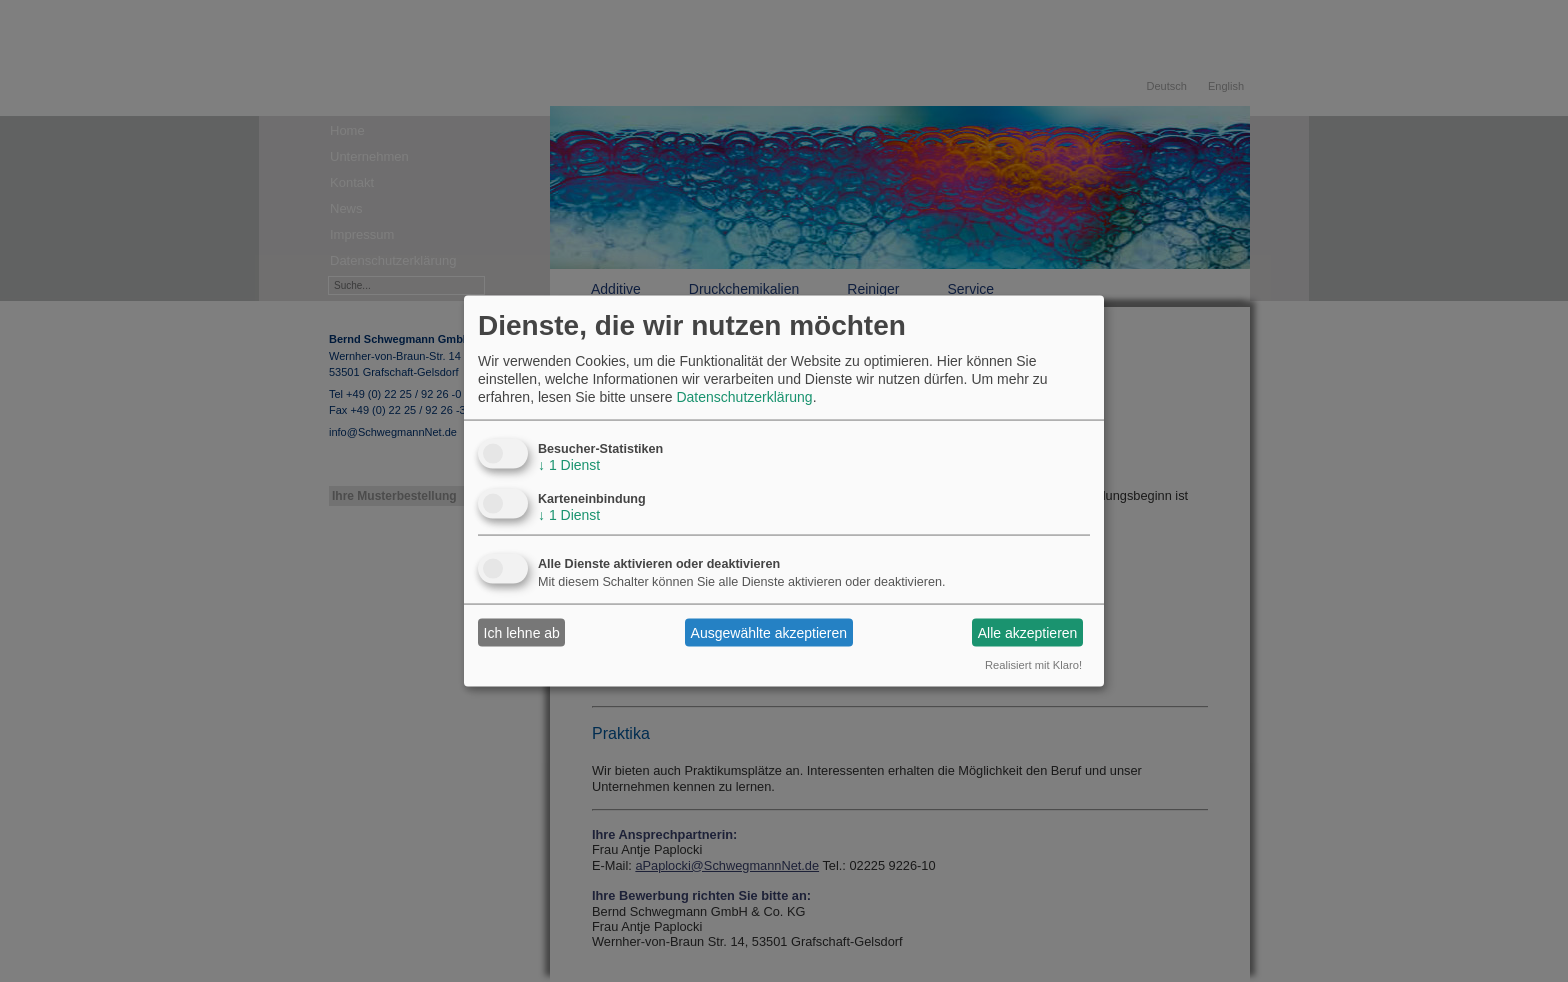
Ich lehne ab (522, 632)
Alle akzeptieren (1028, 632)
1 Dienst (569, 465)
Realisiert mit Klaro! (1033, 665)
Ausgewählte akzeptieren (769, 632)
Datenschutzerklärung (744, 397)
